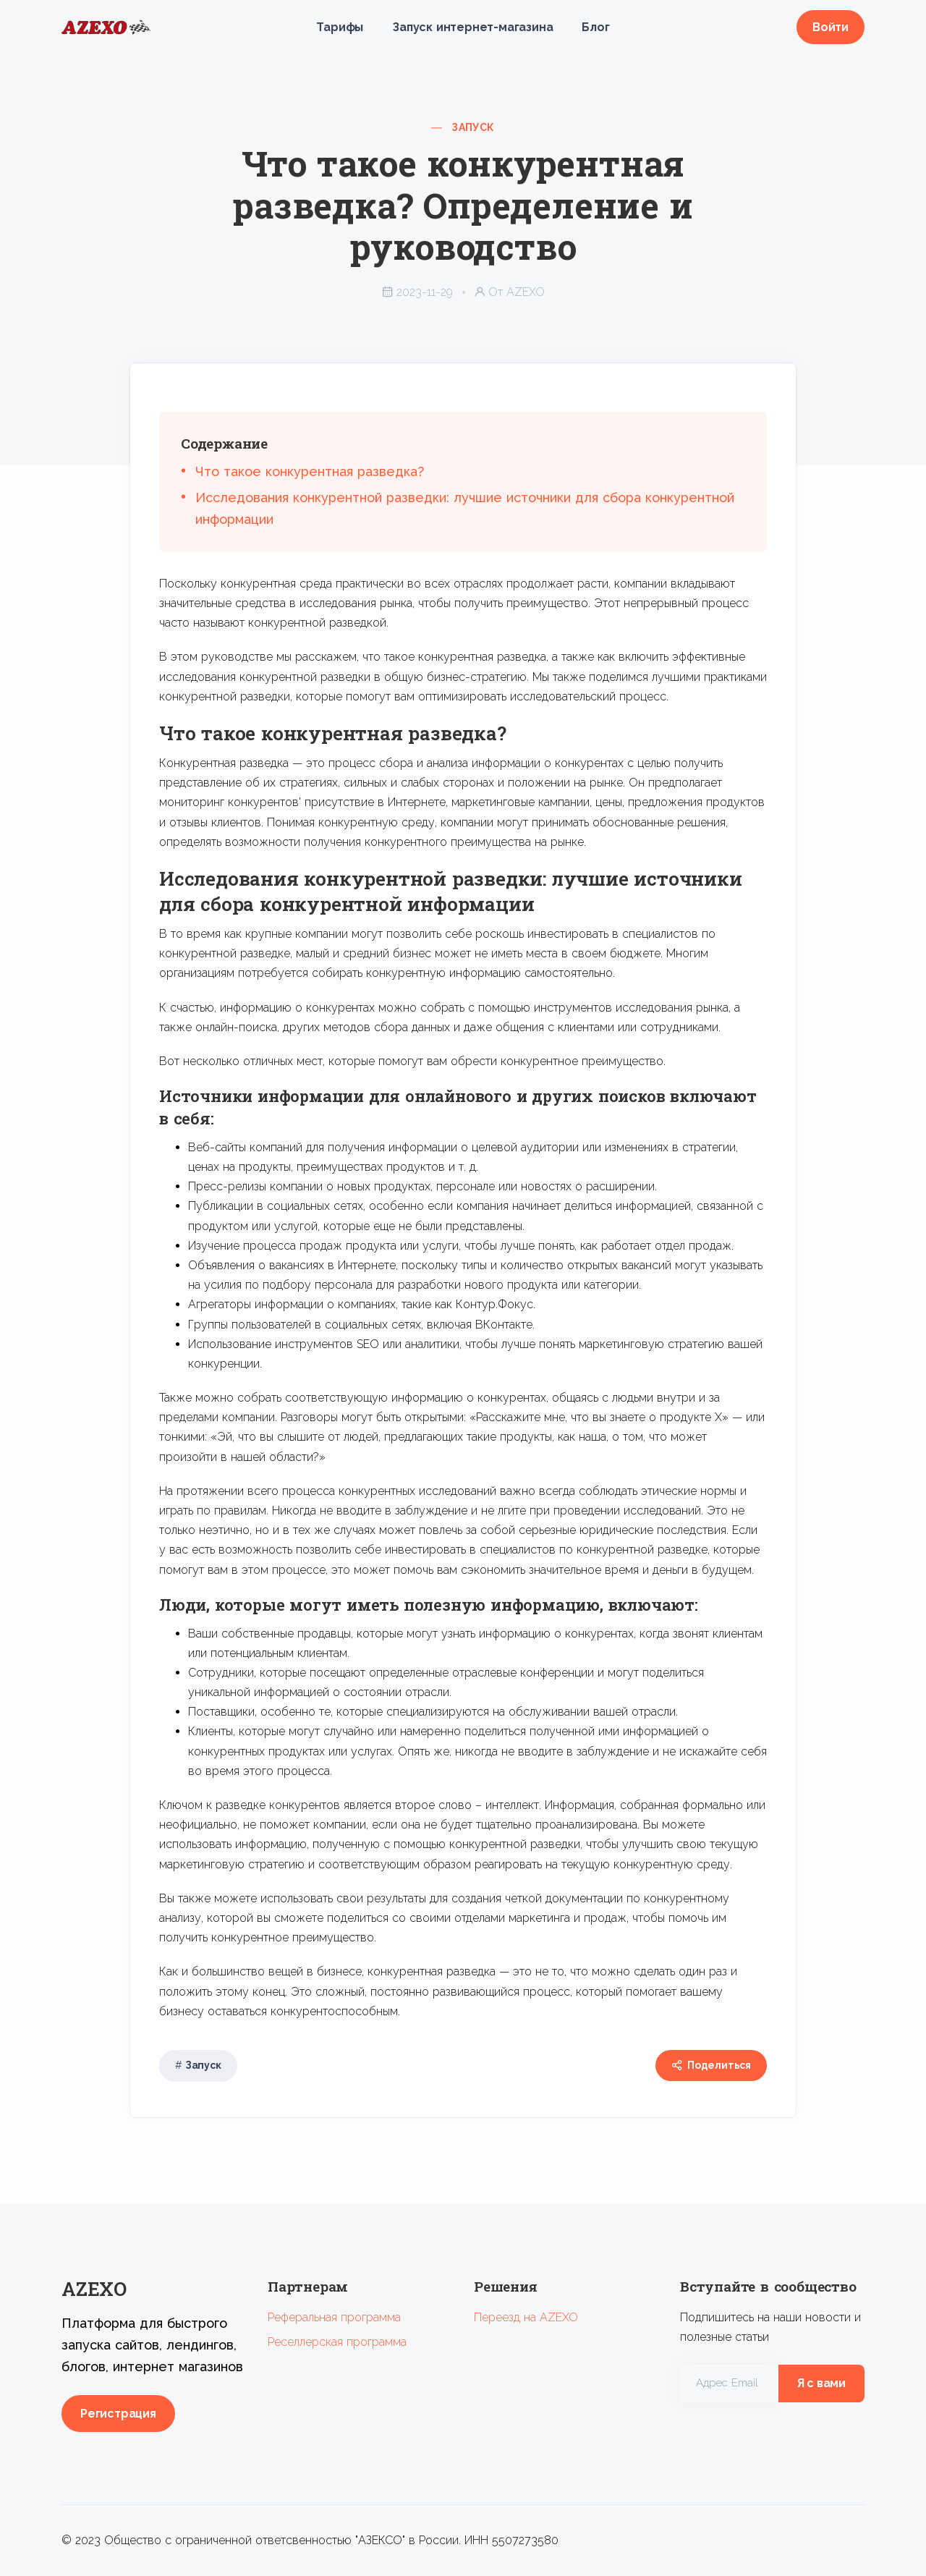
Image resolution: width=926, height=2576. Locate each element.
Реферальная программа (334, 2317)
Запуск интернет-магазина (472, 27)
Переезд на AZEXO (526, 2317)
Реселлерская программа (337, 2342)
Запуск (472, 127)
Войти (830, 27)
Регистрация (118, 2413)
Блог (595, 27)
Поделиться (711, 2065)
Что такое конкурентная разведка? (309, 471)
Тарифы (339, 27)
